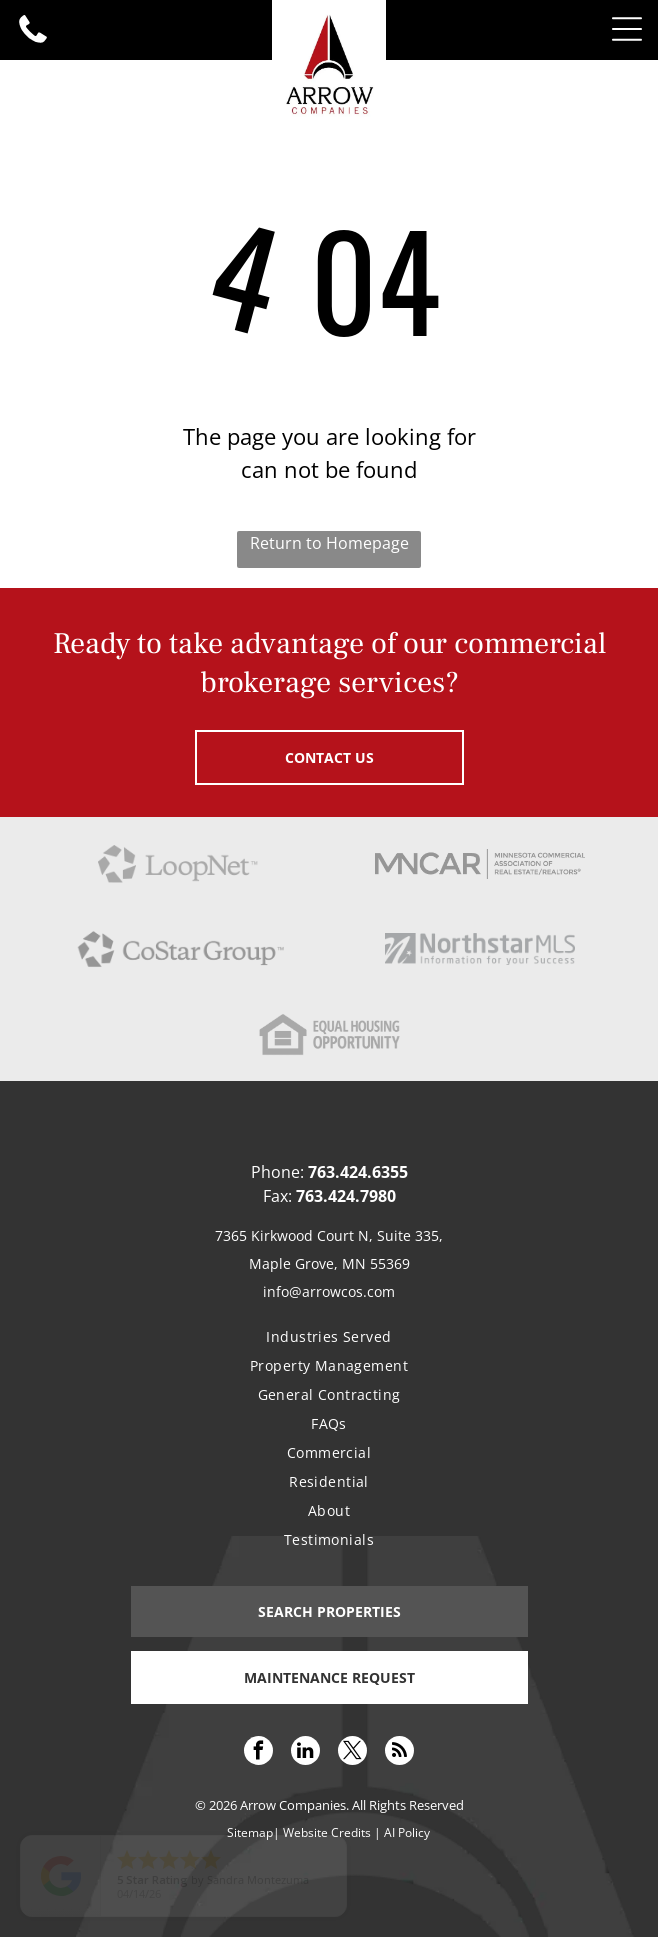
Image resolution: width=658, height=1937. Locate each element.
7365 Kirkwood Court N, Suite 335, (329, 1235)
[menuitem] (328, 1336)
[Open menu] (627, 29)
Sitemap (250, 1832)
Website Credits (327, 1832)
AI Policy (407, 1832)
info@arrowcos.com (329, 1291)
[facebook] (258, 1753)
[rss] (399, 1753)
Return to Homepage (329, 543)
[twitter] (352, 1753)
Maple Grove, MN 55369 (329, 1263)
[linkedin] (305, 1753)
